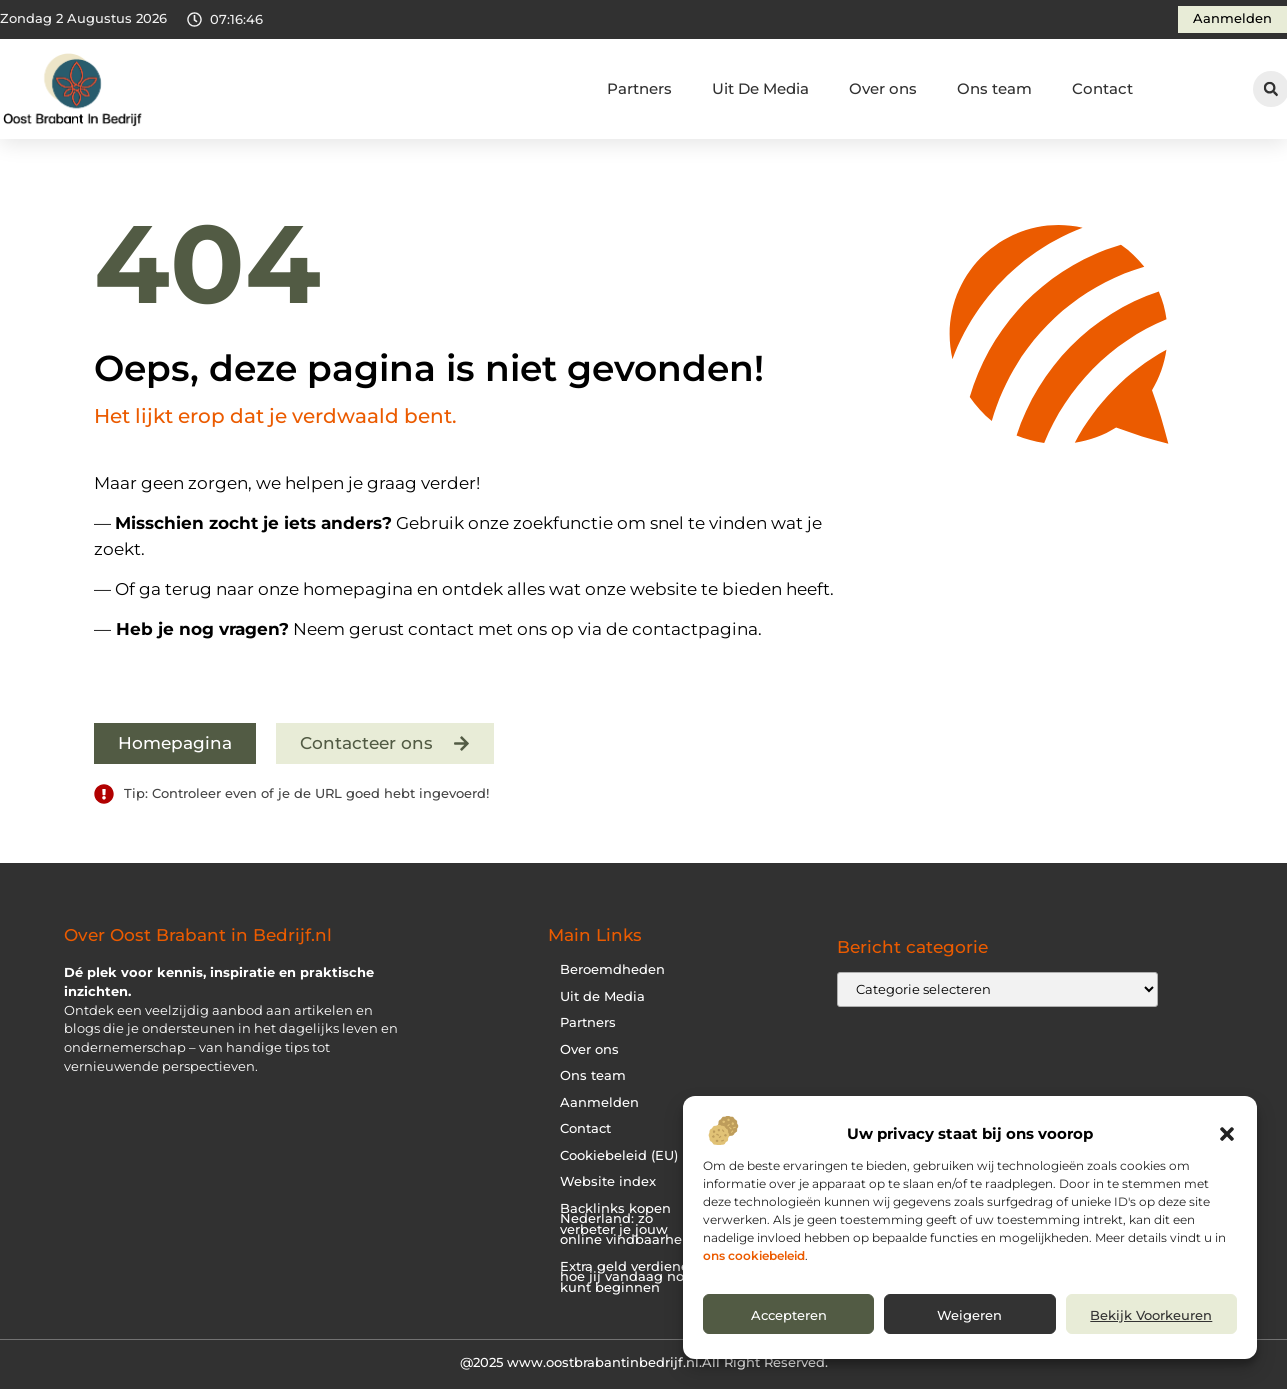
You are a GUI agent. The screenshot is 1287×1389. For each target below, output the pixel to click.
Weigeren (969, 1315)
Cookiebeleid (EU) (619, 1155)
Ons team (994, 88)
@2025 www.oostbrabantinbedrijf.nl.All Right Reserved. (644, 1362)
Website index (608, 1181)
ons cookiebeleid (754, 1255)
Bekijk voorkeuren (1151, 1315)
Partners (639, 88)
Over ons (883, 88)
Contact (1102, 88)
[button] (1227, 1134)
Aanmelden (599, 1102)
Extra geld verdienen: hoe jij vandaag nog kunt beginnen (630, 1277)
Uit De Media (760, 88)
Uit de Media (602, 996)
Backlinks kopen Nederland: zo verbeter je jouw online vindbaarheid (627, 1224)
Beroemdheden (612, 969)
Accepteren (789, 1315)
